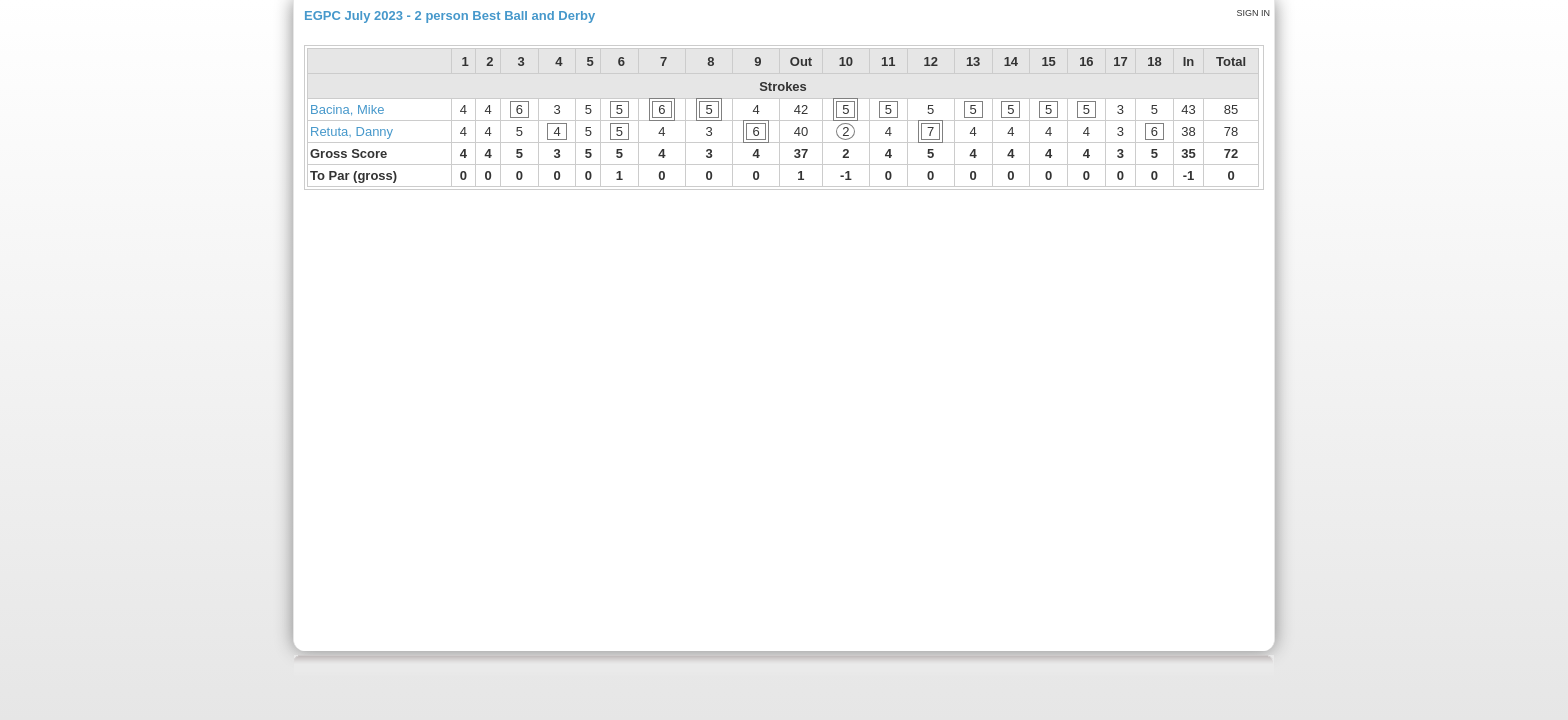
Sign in (1253, 13)
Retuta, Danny (351, 131)
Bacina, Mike (347, 109)
